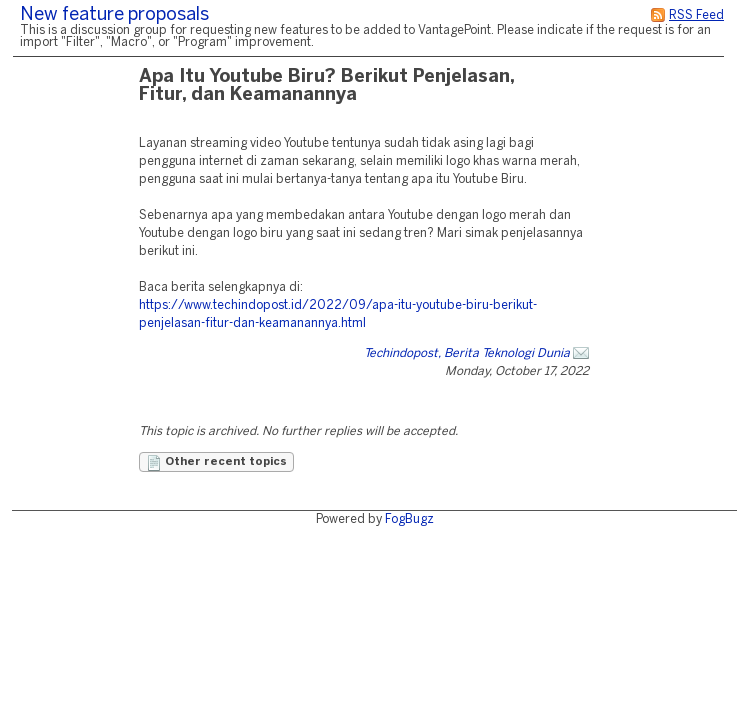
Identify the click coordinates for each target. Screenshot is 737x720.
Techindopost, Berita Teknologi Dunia (467, 353)
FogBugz (409, 519)
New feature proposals (114, 15)
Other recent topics (216, 463)
